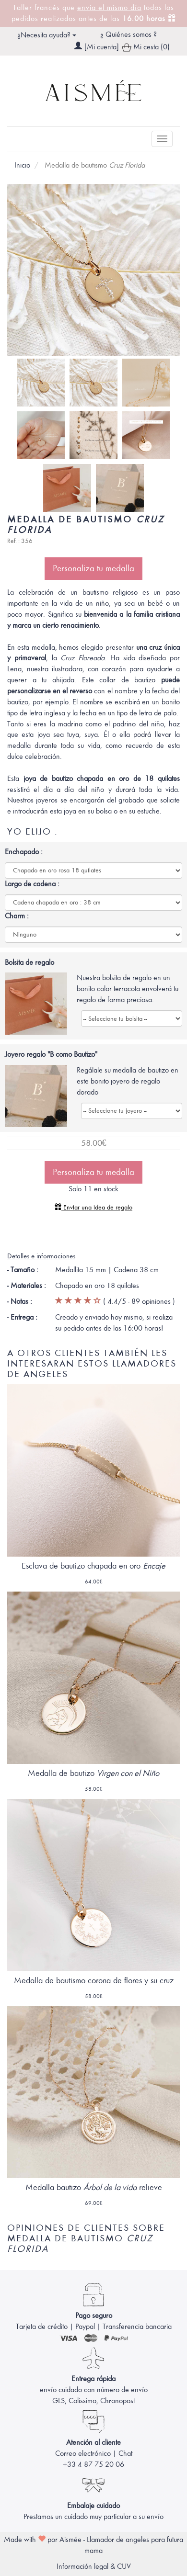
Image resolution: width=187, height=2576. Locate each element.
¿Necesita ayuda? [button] (46, 35)
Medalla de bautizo (93, 1773)
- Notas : (19, 1301)
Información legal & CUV (94, 2566)
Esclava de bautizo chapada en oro (93, 1566)
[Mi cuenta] (101, 47)
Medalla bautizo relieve (93, 2187)
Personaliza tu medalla (93, 568)
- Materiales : (26, 1285)
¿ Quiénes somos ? (128, 34)
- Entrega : (22, 1317)
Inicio (22, 165)
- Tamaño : (22, 1269)
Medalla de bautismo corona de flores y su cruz (94, 1981)
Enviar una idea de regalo (93, 1207)
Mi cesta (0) (146, 48)
